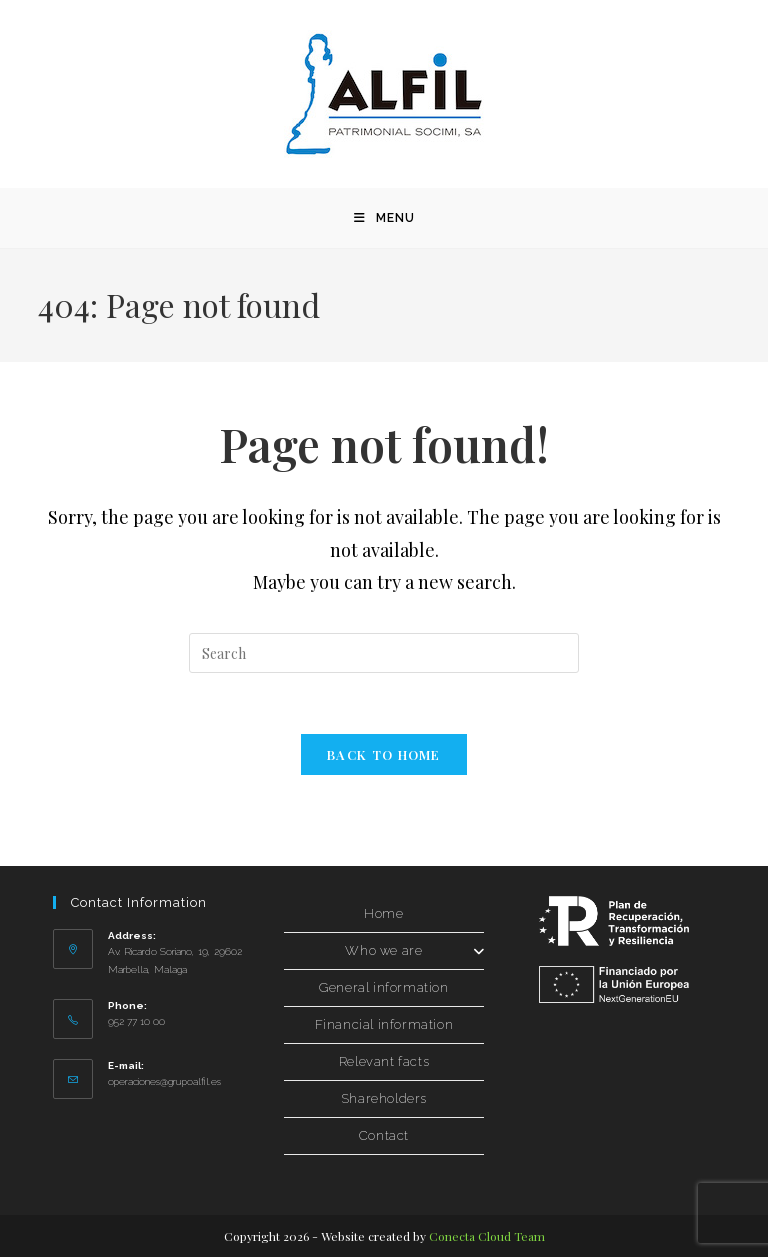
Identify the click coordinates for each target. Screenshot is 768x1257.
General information (383, 987)
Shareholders (384, 1098)
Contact (384, 1135)
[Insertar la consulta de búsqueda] (384, 653)
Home (383, 913)
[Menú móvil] (384, 218)
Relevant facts (384, 1061)
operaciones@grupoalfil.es (164, 1081)
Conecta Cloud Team (487, 1236)
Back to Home (384, 754)
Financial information (384, 1024)
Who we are (414, 950)
